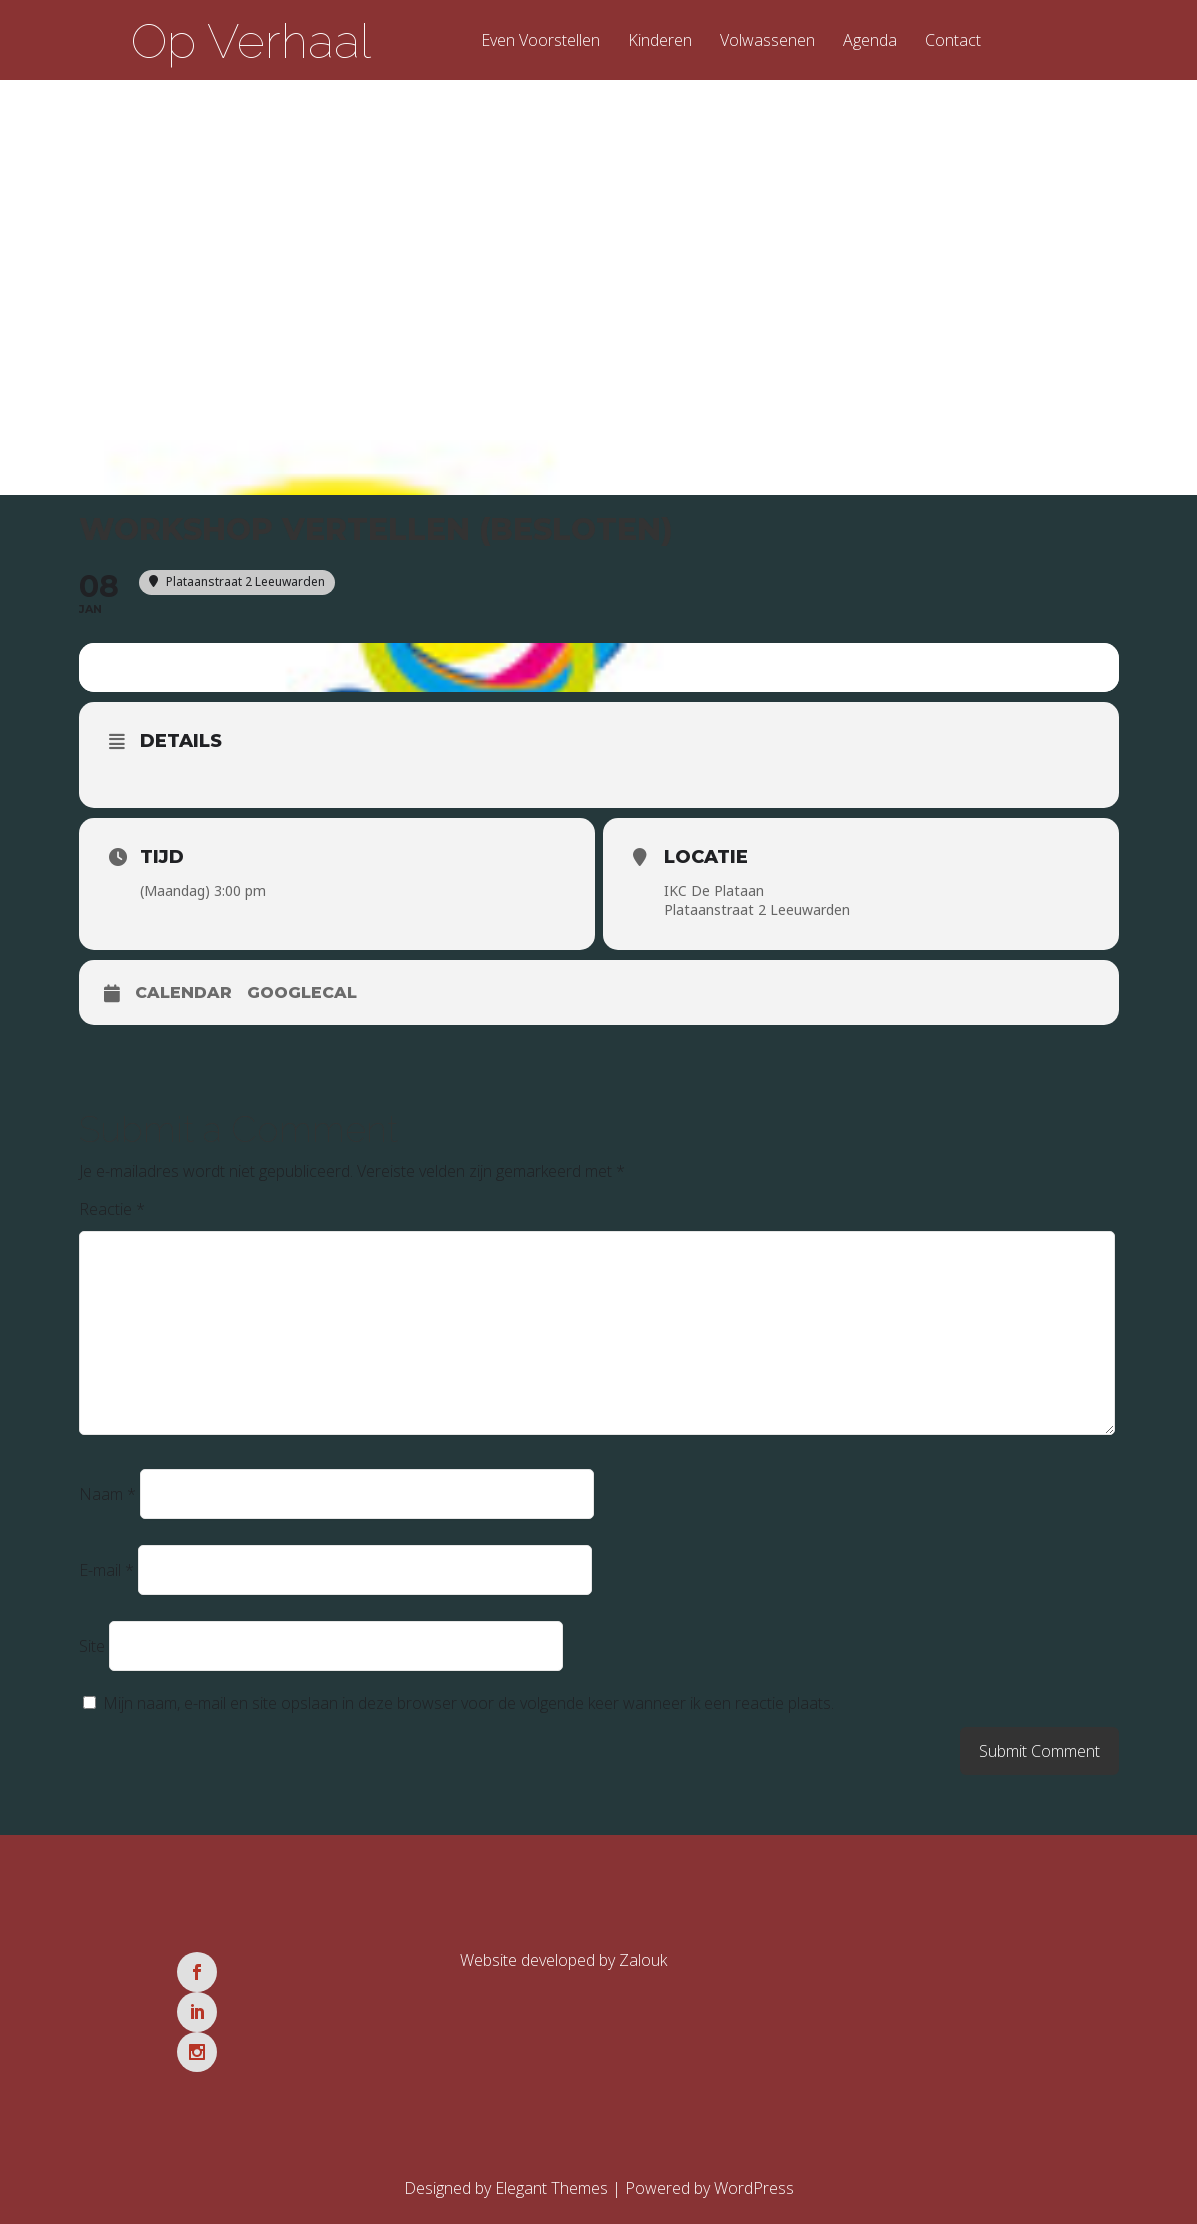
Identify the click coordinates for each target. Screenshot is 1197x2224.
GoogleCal (302, 1004)
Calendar (183, 1004)
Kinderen (660, 41)
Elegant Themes (551, 2120)
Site (92, 1658)
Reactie (112, 1221)
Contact (953, 41)
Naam (107, 1506)
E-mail (106, 1582)
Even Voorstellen (540, 41)
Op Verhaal (251, 41)
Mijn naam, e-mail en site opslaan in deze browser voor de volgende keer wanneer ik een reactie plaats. (468, 1715)
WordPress (754, 2120)
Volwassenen (767, 41)
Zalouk (643, 1972)
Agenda (870, 41)
